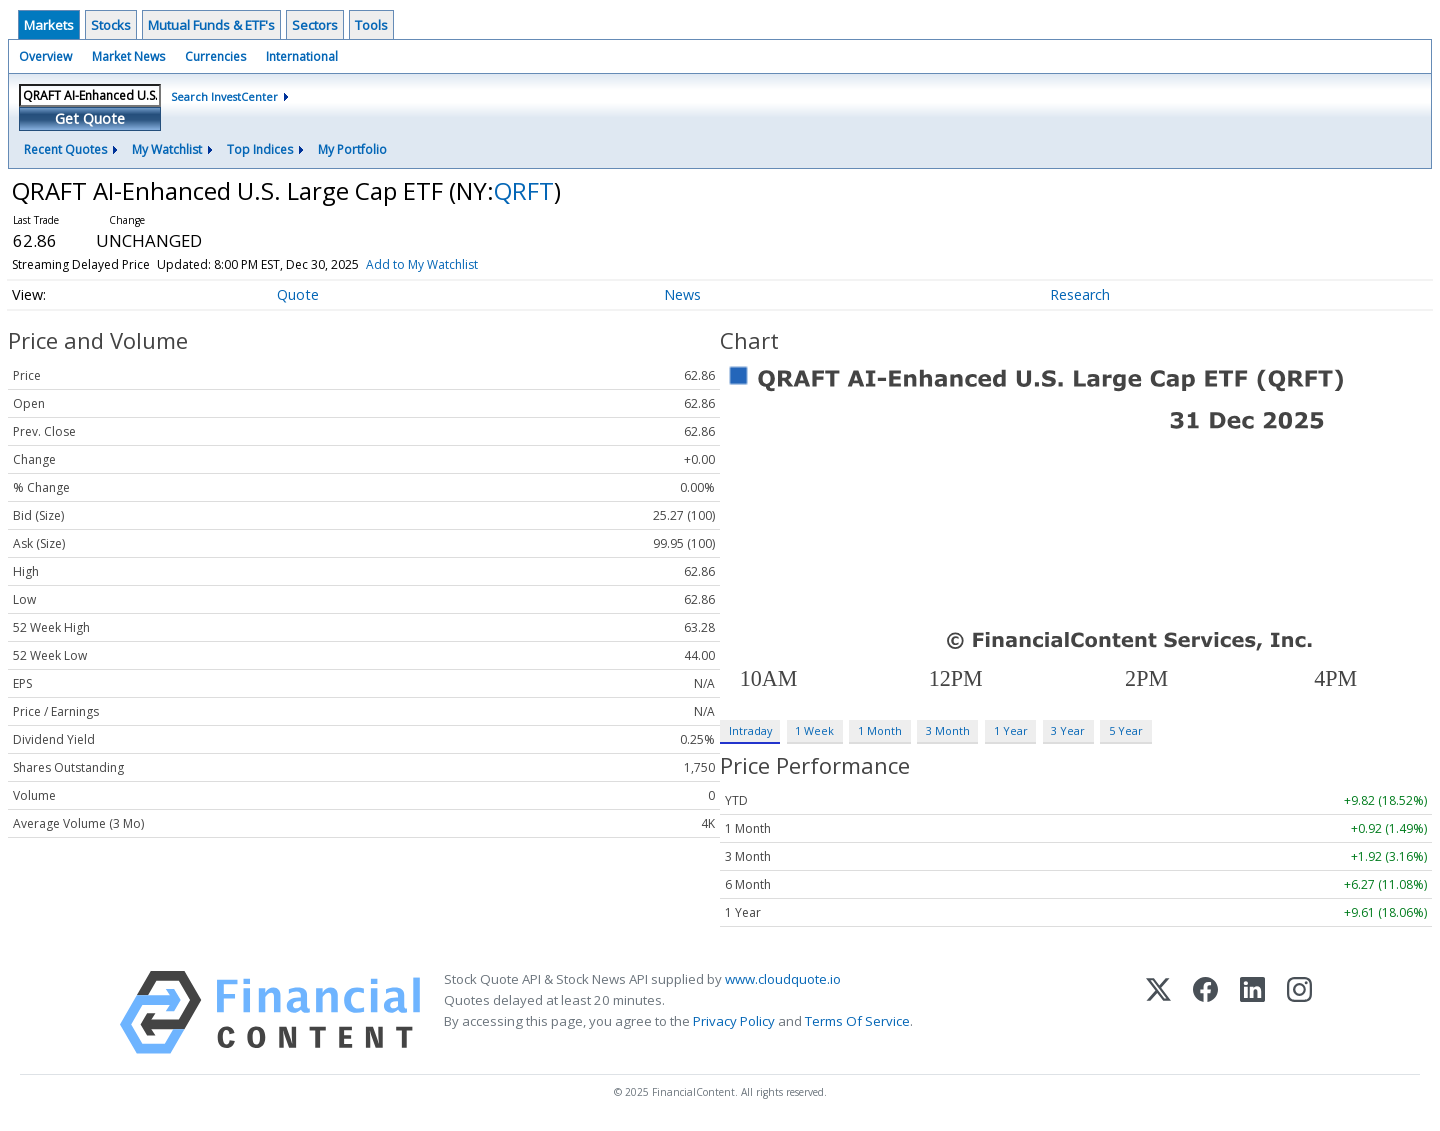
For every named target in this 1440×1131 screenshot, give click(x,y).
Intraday (750, 730)
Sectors (315, 25)
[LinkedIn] (1252, 1012)
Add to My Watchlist (422, 264)
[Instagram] (1299, 1012)
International (302, 56)
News (682, 294)
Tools (371, 25)
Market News (128, 56)
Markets (49, 25)
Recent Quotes (65, 149)
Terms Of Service (857, 1021)
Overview (45, 56)
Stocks (111, 25)
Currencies (215, 56)
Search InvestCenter (224, 96)
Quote (298, 294)
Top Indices (260, 149)
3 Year (1068, 730)
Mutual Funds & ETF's (211, 25)
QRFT (524, 190)
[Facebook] (1205, 1012)
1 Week (814, 730)
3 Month (948, 730)
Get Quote (90, 118)
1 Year (1011, 730)
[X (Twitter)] (1158, 1012)
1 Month (880, 730)
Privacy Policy (734, 1021)
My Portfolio (352, 149)
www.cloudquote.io (783, 979)
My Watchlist (167, 149)
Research (1080, 294)
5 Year (1126, 730)
